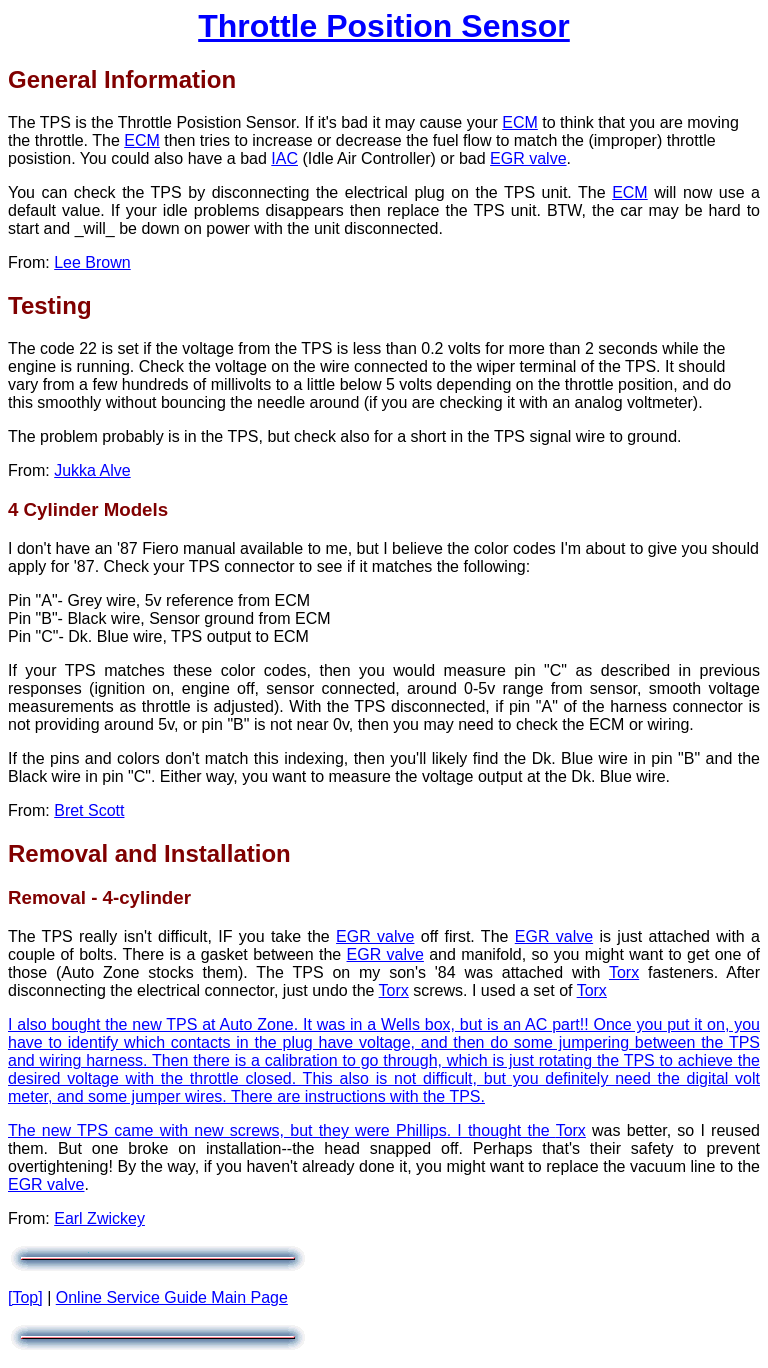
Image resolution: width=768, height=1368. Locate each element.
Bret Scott (89, 810)
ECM (520, 122)
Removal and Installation (149, 853)
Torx (624, 972)
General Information (122, 79)
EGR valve (528, 158)
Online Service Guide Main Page (172, 1297)
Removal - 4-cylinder (99, 897)
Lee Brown (92, 262)
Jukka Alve (92, 470)
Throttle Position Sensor (384, 26)
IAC (284, 158)
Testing (50, 305)
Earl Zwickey (99, 1218)
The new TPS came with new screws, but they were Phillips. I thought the (282, 1130)
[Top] (25, 1297)
